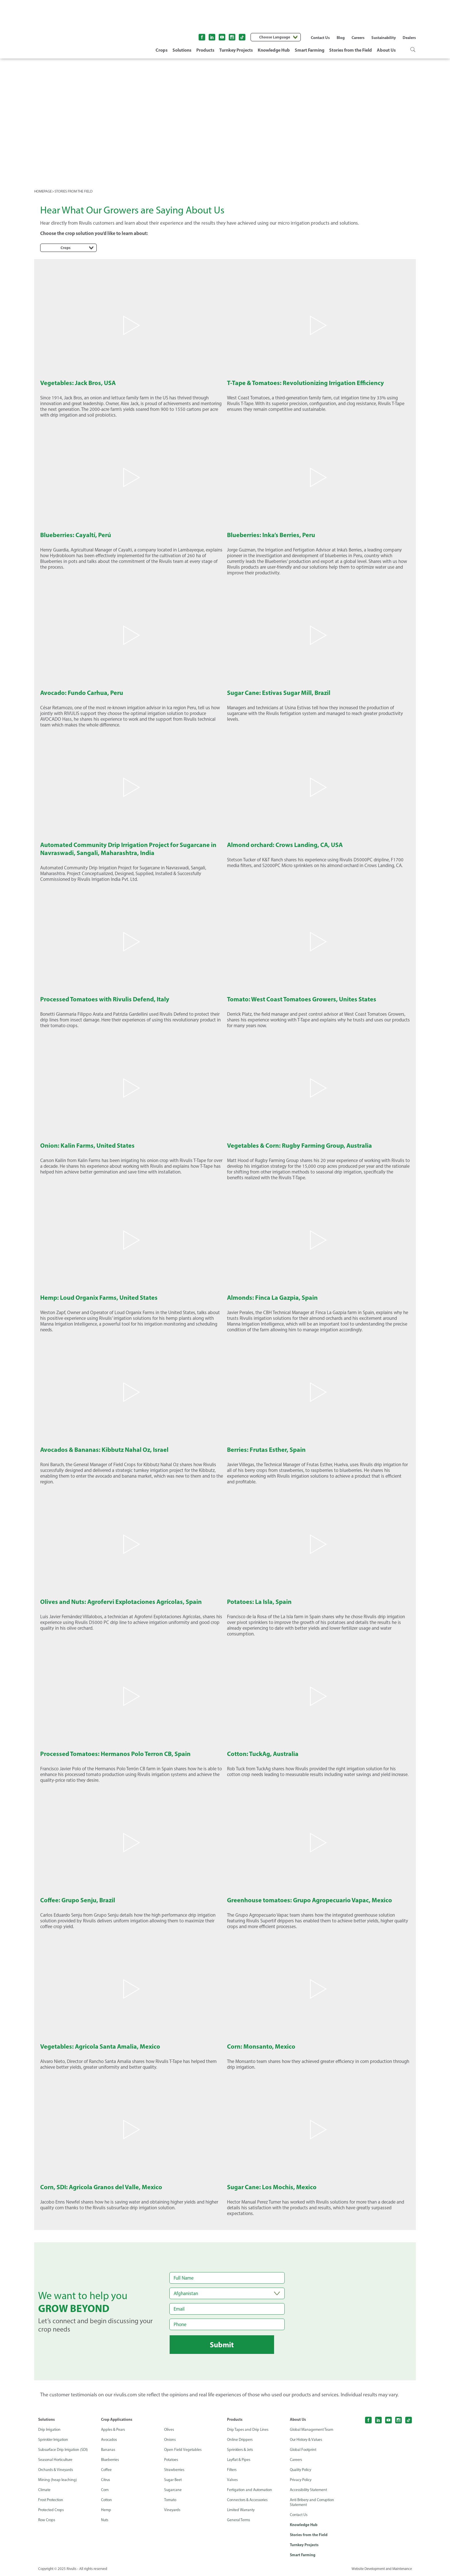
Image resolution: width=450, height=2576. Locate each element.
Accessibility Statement (309, 2489)
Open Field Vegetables (183, 2449)
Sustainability (383, 37)
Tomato (170, 2499)
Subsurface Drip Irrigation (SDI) (64, 2449)
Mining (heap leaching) (57, 2479)
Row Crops (47, 2519)
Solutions (181, 50)
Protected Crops (52, 2509)
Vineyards (172, 2509)
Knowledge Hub (274, 50)
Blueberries (110, 2459)
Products (205, 50)
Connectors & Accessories (249, 2499)
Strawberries (175, 2469)
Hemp (106, 2509)
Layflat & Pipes (239, 2459)
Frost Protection (52, 2499)
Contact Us (320, 37)
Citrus (106, 2479)
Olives (169, 2429)
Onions (170, 2439)
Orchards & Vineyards (56, 2469)
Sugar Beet (173, 2479)
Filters (232, 2469)
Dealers (409, 37)
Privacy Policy (301, 2479)
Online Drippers (240, 2439)
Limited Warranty (242, 2509)
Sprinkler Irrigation (54, 2439)
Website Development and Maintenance (380, 2570)
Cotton (107, 2499)
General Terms (239, 2519)
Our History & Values (307, 2439)
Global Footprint (304, 2449)
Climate (44, 2489)
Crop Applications (116, 2419)
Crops (162, 50)
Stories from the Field (350, 50)
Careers (358, 37)
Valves (232, 2479)
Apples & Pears (113, 2429)
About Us (386, 50)
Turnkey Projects (236, 50)
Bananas (108, 2449)
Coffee (106, 2469)
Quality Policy (301, 2469)
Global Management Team (312, 2429)
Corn (105, 2489)
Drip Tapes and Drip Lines (248, 2429)
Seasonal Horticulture (56, 2459)
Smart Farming (309, 50)
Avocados (109, 2439)
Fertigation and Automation (251, 2489)
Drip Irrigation (50, 2429)
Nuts (105, 2519)
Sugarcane (173, 2489)
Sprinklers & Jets (241, 2449)
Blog (341, 37)
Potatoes (171, 2459)
